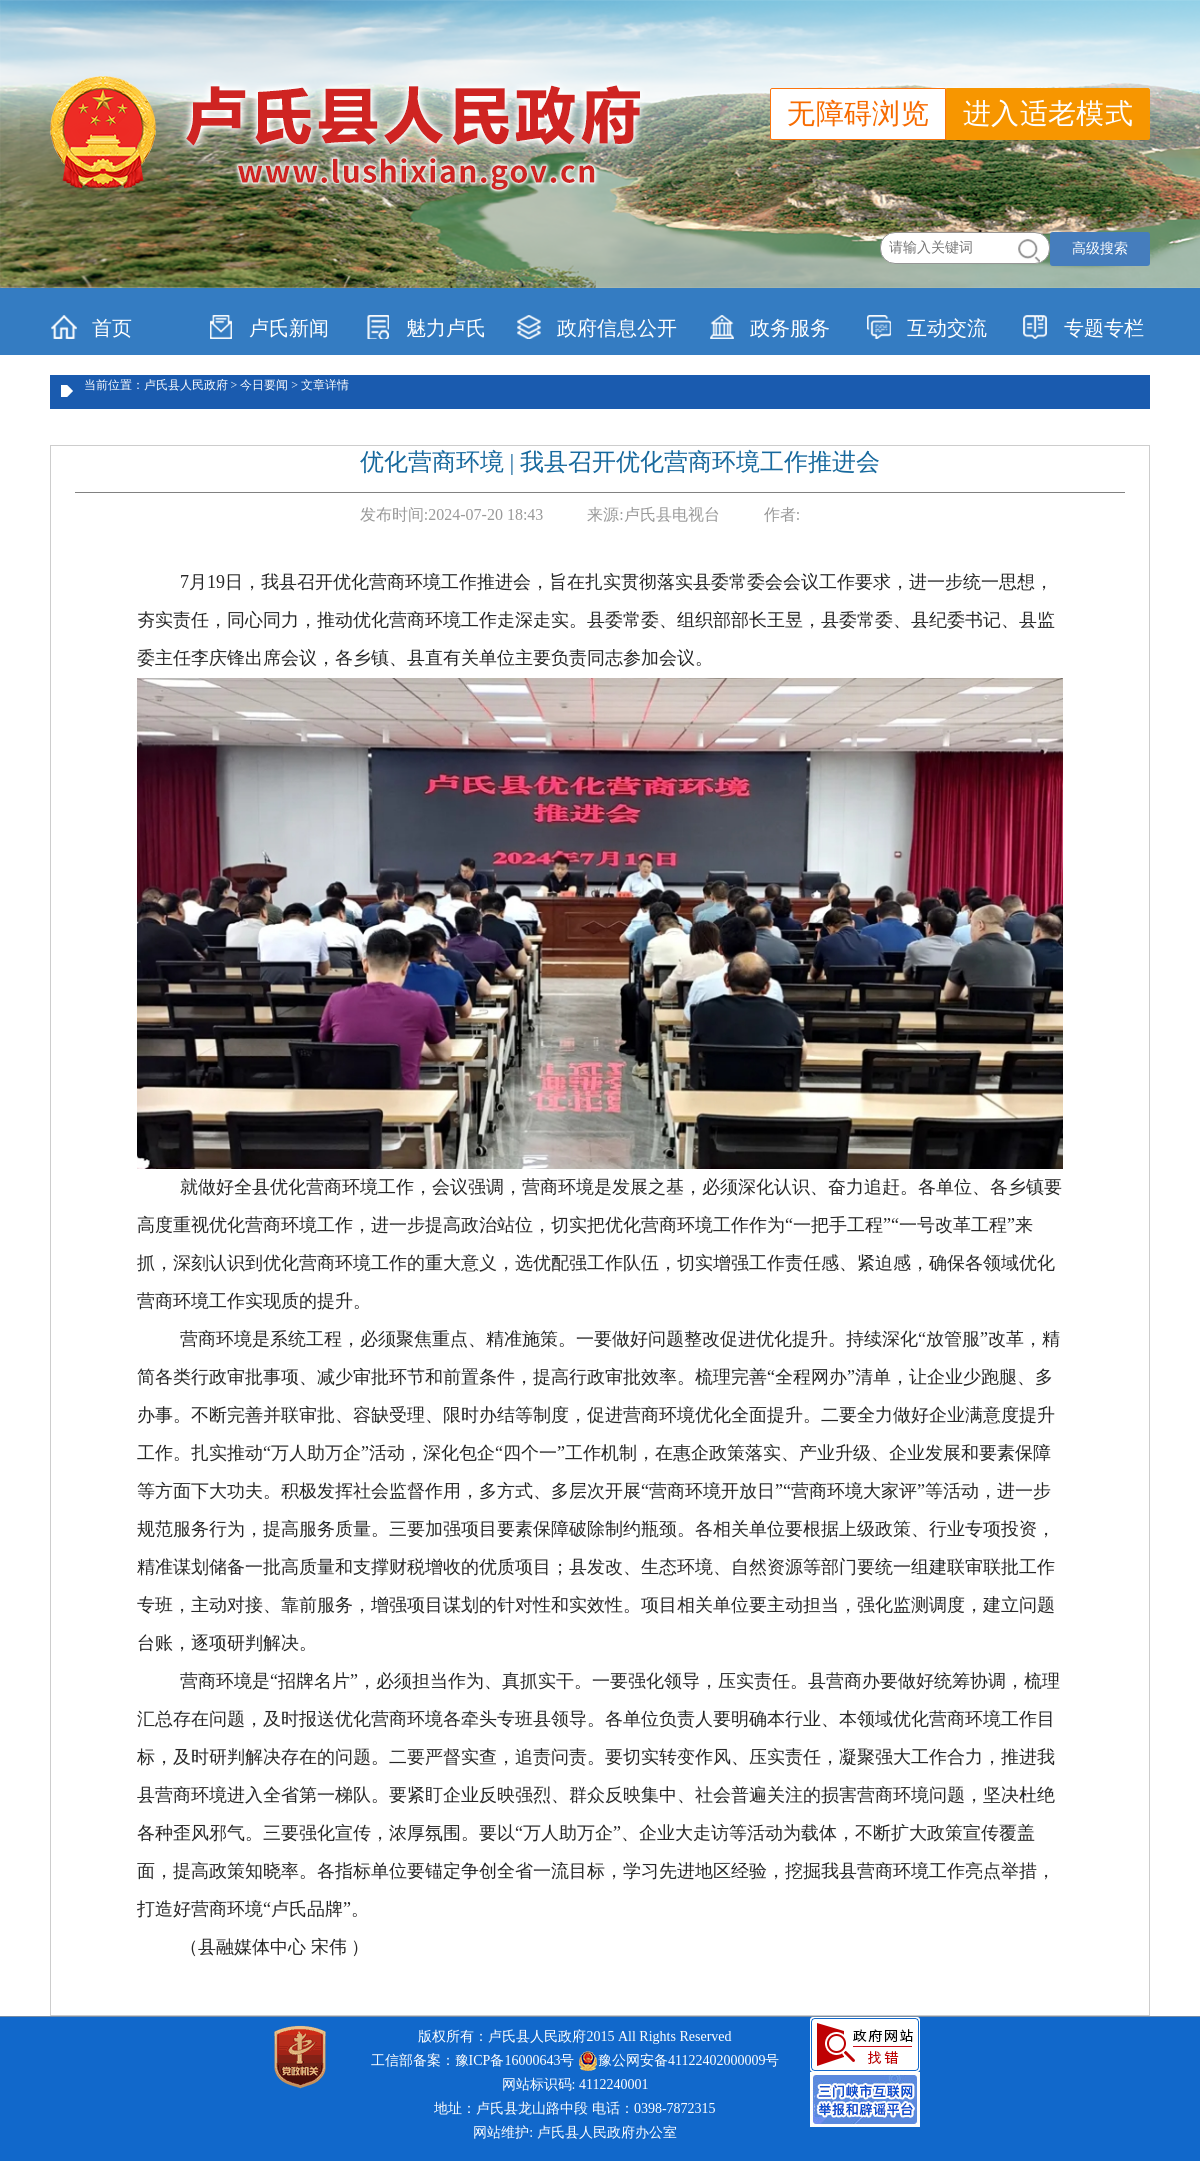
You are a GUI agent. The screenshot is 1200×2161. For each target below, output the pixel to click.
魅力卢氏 (425, 327)
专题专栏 (1083, 327)
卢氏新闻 (268, 327)
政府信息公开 (596, 327)
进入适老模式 (1048, 113)
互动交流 (926, 327)
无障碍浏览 (858, 113)
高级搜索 (1100, 248)
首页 (91, 327)
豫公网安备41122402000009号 (678, 2061)
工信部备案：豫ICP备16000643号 (473, 2060)
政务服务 (769, 327)
